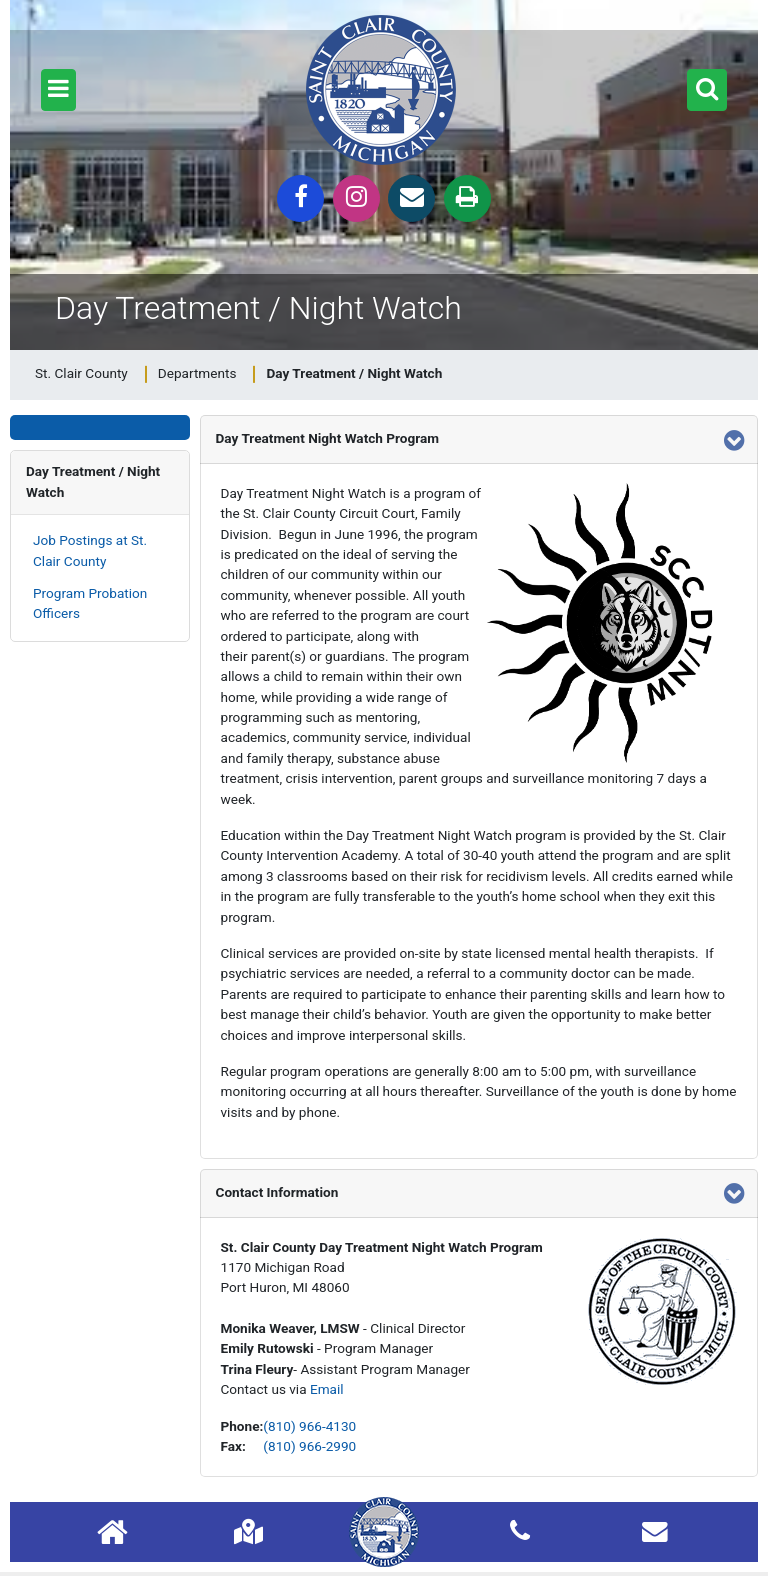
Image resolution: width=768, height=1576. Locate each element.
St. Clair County (81, 373)
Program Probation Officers (90, 603)
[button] (58, 90)
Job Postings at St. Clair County (90, 550)
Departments (197, 373)
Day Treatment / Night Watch (93, 481)
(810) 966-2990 (309, 1446)
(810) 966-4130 (309, 1426)
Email (327, 1389)
